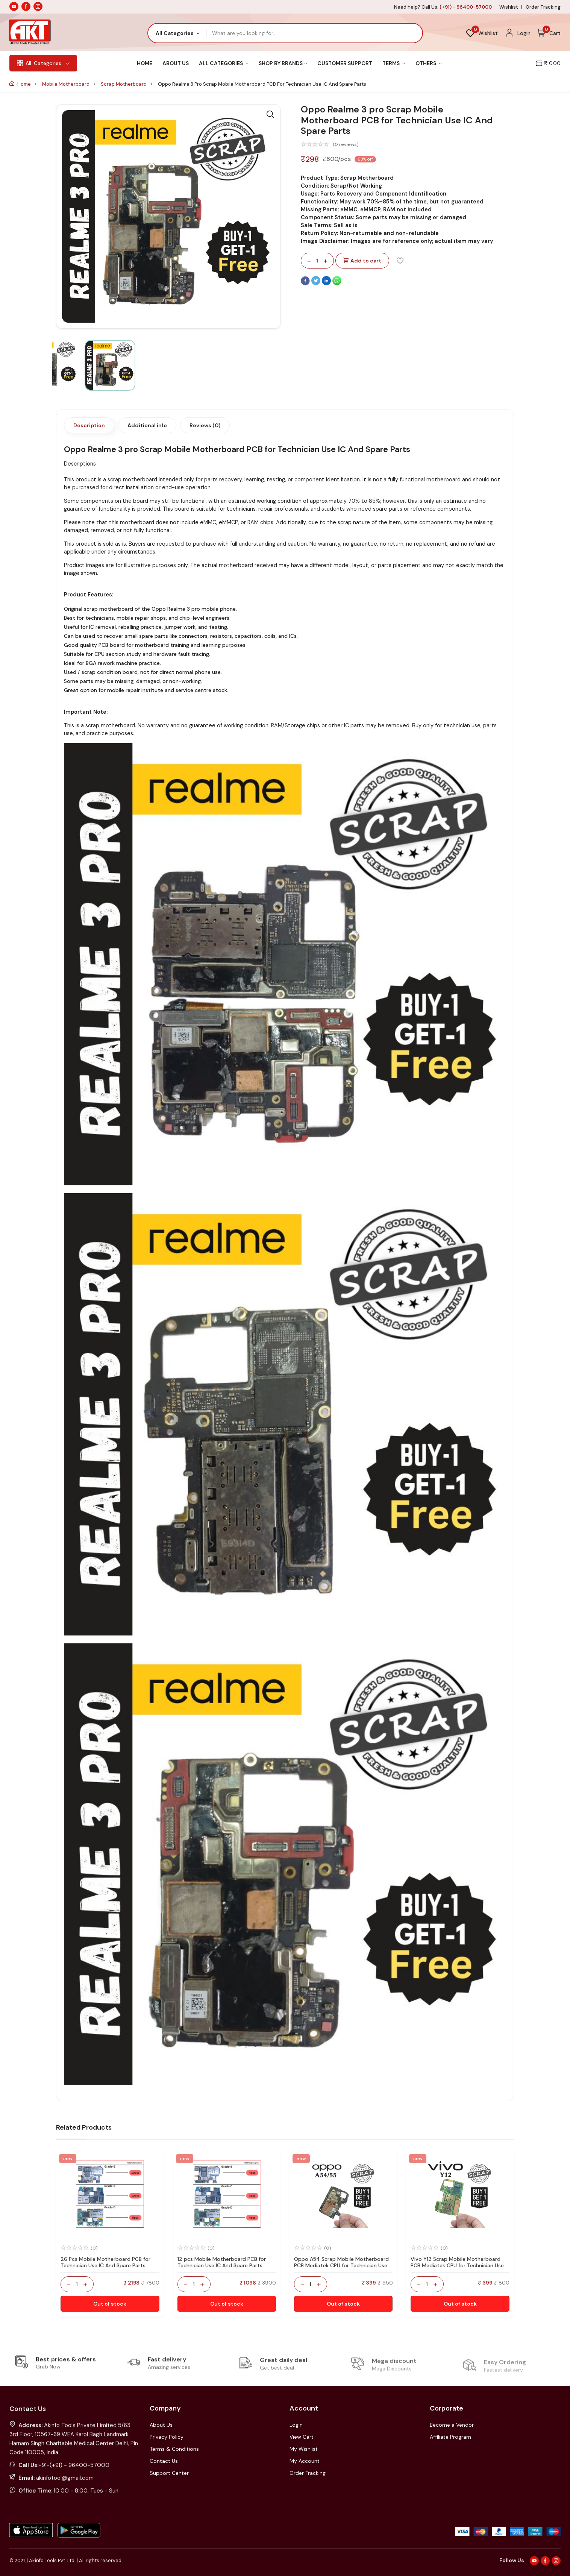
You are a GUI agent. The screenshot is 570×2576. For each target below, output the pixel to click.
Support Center (169, 2473)
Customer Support (344, 63)
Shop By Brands (283, 63)
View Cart (302, 2436)
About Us (175, 63)
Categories (43, 63)
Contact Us (164, 2461)
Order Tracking (543, 7)
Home (144, 63)
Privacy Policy (166, 2436)
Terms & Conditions (174, 2449)
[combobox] (177, 33)
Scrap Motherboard (124, 84)
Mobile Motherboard (66, 84)
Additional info (147, 425)
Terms (393, 63)
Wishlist (508, 7)
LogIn (296, 2424)
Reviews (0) (204, 425)
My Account (305, 2461)
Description (89, 425)
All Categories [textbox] (175, 33)
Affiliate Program (450, 2436)
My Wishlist (304, 2449)
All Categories (224, 63)
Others (428, 63)
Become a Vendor (452, 2424)
